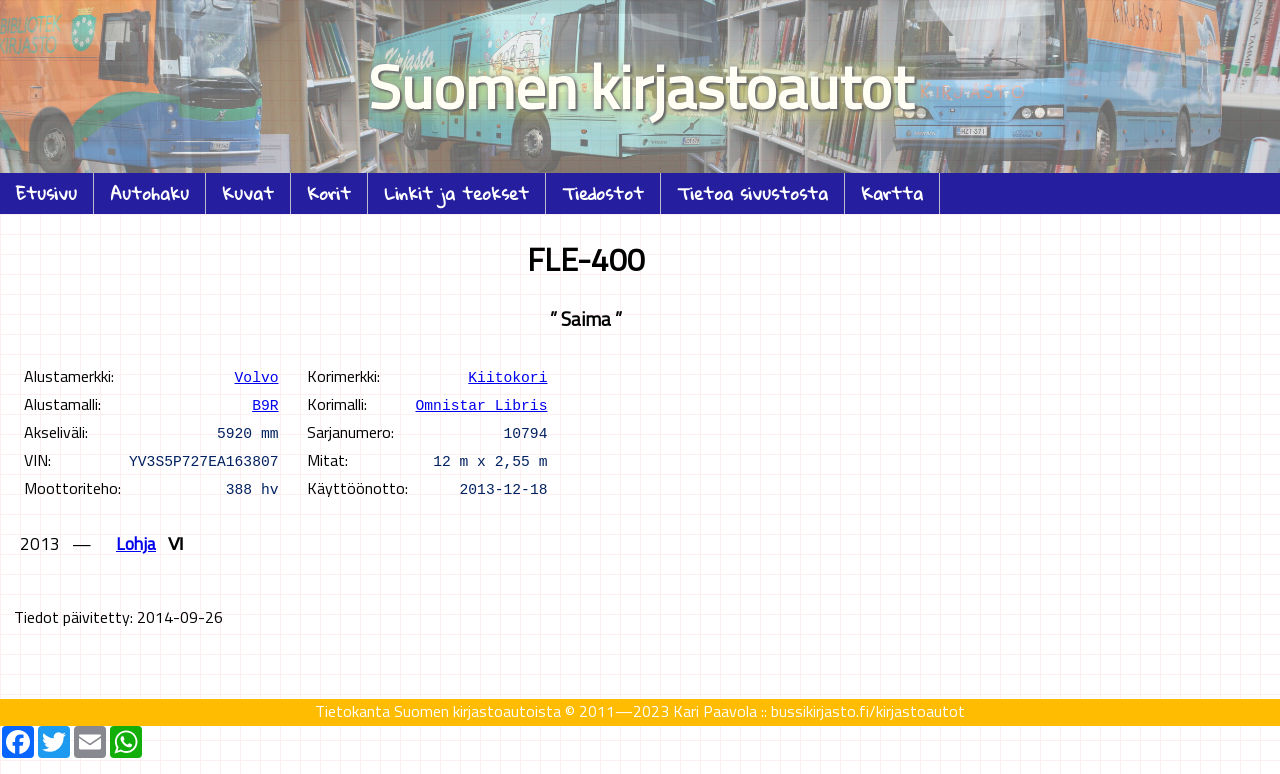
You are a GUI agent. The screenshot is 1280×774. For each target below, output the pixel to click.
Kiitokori (507, 376)
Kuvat (248, 193)
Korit (329, 193)
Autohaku (149, 193)
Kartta (892, 193)
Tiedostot (603, 193)
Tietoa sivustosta (752, 193)
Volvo (257, 376)
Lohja (136, 543)
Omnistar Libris (482, 404)
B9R (265, 404)
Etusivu (46, 193)
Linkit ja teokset (456, 193)
